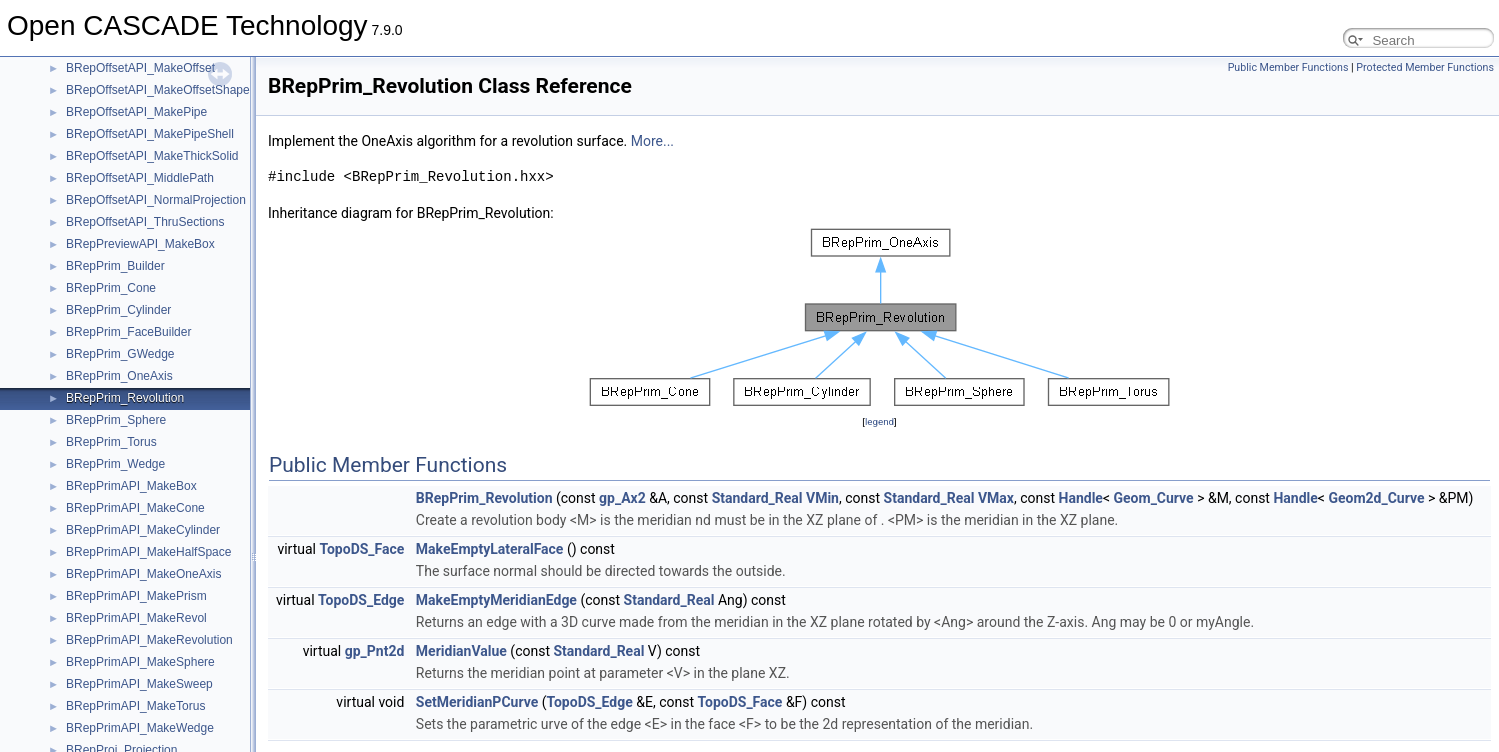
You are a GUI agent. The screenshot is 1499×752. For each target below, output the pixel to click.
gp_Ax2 (622, 498)
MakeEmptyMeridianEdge (496, 600)
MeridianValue (461, 651)
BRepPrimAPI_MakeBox (131, 486)
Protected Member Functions (1425, 67)
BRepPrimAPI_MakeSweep (139, 684)
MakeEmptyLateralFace (490, 549)
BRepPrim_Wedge (115, 464)
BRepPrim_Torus (111, 442)
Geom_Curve (1154, 498)
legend (879, 421)
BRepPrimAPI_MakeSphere (140, 662)
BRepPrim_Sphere (116, 420)
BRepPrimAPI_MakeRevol (136, 618)
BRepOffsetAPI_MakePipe (136, 112)
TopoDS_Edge (361, 600)
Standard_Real (757, 498)
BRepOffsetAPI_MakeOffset (140, 68)
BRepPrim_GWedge (120, 354)
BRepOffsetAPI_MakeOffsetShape (158, 90)
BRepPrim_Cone (111, 288)
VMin (822, 498)
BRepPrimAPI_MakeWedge (140, 728)
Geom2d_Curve (1376, 498)
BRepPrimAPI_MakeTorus (135, 706)
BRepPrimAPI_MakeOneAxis (143, 574)
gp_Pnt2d (375, 651)
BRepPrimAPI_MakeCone (135, 508)
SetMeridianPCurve (477, 702)
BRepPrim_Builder (115, 266)
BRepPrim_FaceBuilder (128, 332)
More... (652, 141)
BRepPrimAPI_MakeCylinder (143, 530)
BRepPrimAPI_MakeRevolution (149, 640)
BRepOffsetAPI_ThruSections (145, 222)
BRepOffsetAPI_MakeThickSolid (152, 156)
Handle (1081, 498)
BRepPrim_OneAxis (119, 376)
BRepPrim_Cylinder (118, 310)
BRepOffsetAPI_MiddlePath (140, 178)
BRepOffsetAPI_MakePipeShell (150, 134)
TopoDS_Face (361, 549)
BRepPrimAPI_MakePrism (136, 596)
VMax (996, 498)
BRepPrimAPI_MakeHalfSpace (148, 552)
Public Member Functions (1288, 67)
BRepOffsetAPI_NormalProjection (156, 200)
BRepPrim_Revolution (125, 398)
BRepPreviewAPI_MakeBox (140, 244)
